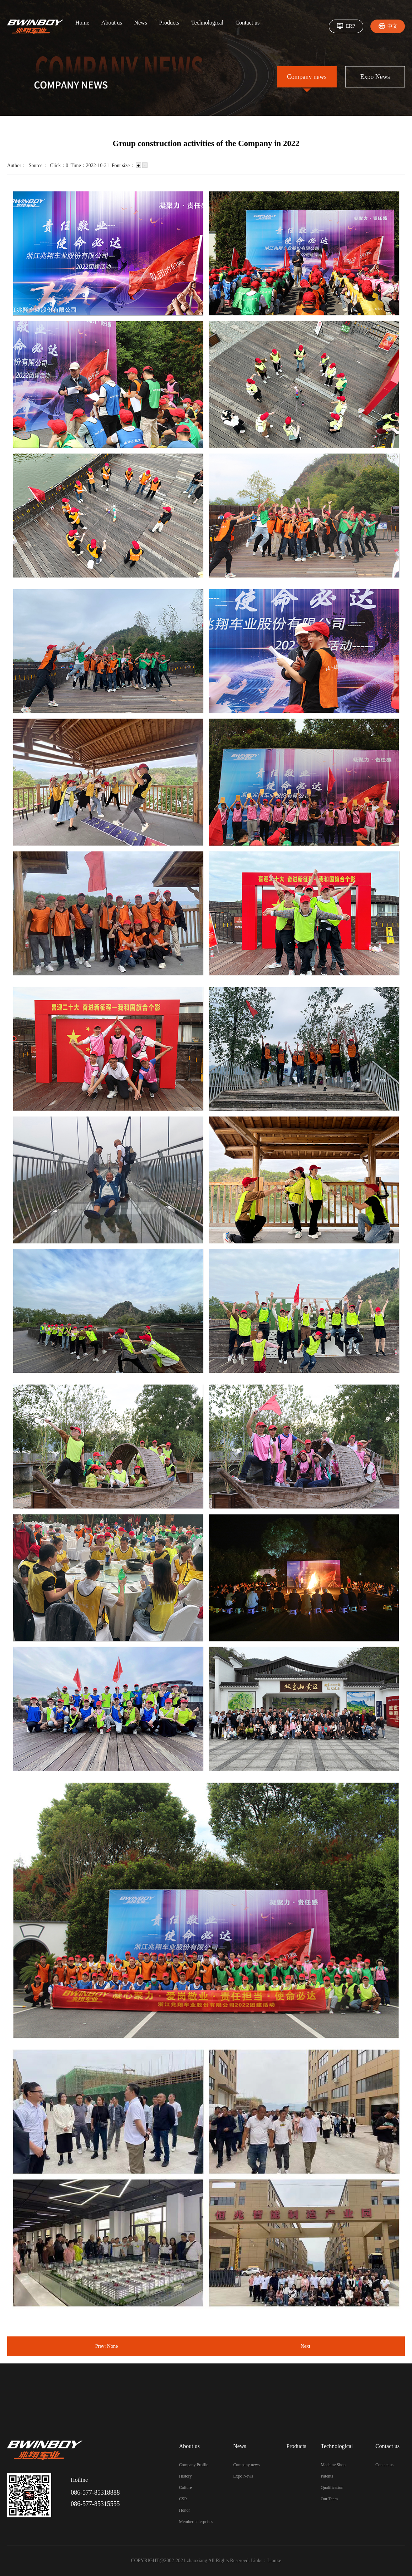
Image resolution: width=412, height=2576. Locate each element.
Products (169, 23)
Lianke (274, 2560)
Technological (207, 23)
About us (111, 23)
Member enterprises (196, 2521)
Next (305, 2346)
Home (82, 23)
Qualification (332, 2487)
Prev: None (106, 2346)
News (140, 23)
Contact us (247, 23)
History (185, 2476)
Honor (184, 2510)
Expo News (375, 76)
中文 (392, 26)
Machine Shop (333, 2464)
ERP (350, 26)
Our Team (329, 2498)
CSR (183, 2498)
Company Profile (193, 2464)
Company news (307, 76)
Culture (185, 2487)
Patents (327, 2476)
